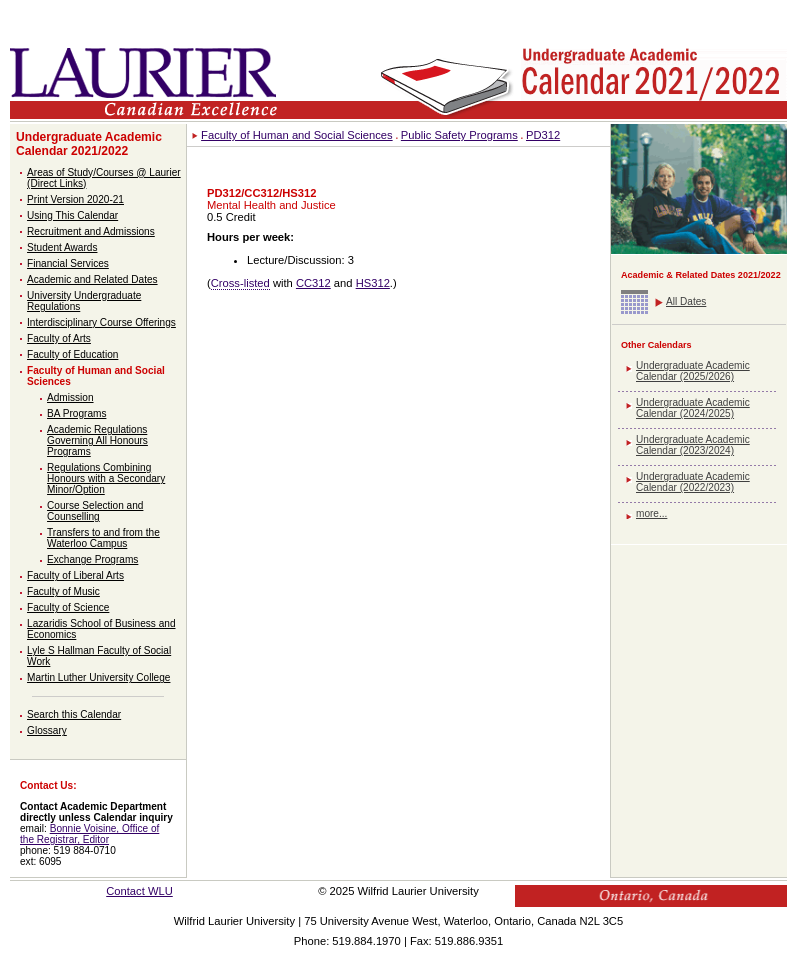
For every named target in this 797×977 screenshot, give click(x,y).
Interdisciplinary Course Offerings (101, 322)
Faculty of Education (72, 354)
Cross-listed (240, 283)
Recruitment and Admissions (91, 231)
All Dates (686, 301)
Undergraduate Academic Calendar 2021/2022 (89, 144)
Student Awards (62, 247)
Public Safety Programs (459, 135)
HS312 (373, 283)
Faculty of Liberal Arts (75, 575)
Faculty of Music (63, 591)
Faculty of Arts (59, 338)
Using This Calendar (72, 215)
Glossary (47, 730)
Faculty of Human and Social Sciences (297, 135)
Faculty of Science (68, 607)
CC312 (313, 283)
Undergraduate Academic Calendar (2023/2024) (693, 445)
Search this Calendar (74, 714)
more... (651, 513)
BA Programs (76, 413)
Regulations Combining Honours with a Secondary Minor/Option (106, 478)
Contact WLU (139, 891)
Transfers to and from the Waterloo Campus (103, 538)
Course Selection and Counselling (95, 511)
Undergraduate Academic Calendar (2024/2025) (693, 408)
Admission (70, 397)
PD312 (543, 135)
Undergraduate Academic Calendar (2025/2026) (693, 371)
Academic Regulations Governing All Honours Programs (97, 440)
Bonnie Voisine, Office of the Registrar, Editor (89, 834)
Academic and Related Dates (92, 279)
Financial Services (68, 263)
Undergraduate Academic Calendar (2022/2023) (693, 482)
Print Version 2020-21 (75, 199)
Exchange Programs (92, 559)
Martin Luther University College (98, 677)
